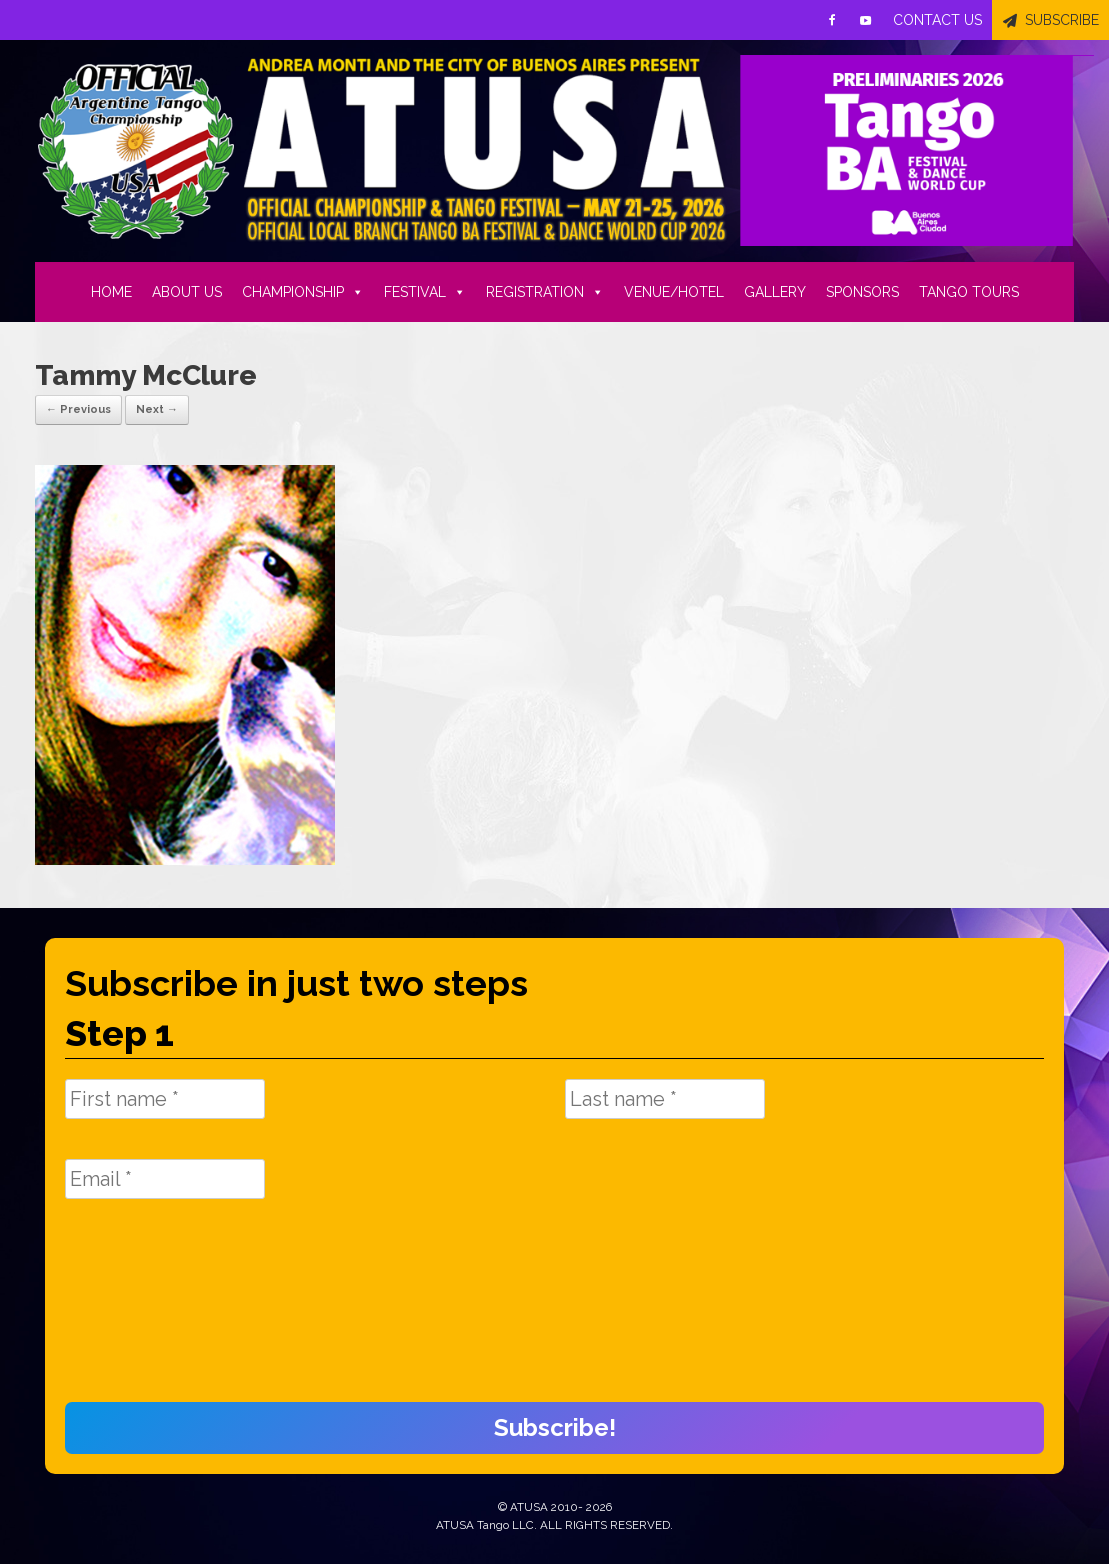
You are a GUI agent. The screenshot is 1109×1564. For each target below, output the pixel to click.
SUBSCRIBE (1062, 20)
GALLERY (775, 292)
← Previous (78, 409)
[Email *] (165, 1179)
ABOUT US (187, 292)
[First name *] (165, 1099)
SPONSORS (862, 292)
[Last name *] (665, 1099)
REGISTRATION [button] (545, 292)
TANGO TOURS (969, 292)
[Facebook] (832, 20)
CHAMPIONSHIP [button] (303, 292)
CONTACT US (937, 20)
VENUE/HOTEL (674, 292)
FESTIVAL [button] (425, 292)
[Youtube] (866, 20)
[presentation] (147, 1311)
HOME (111, 292)
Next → (157, 409)
